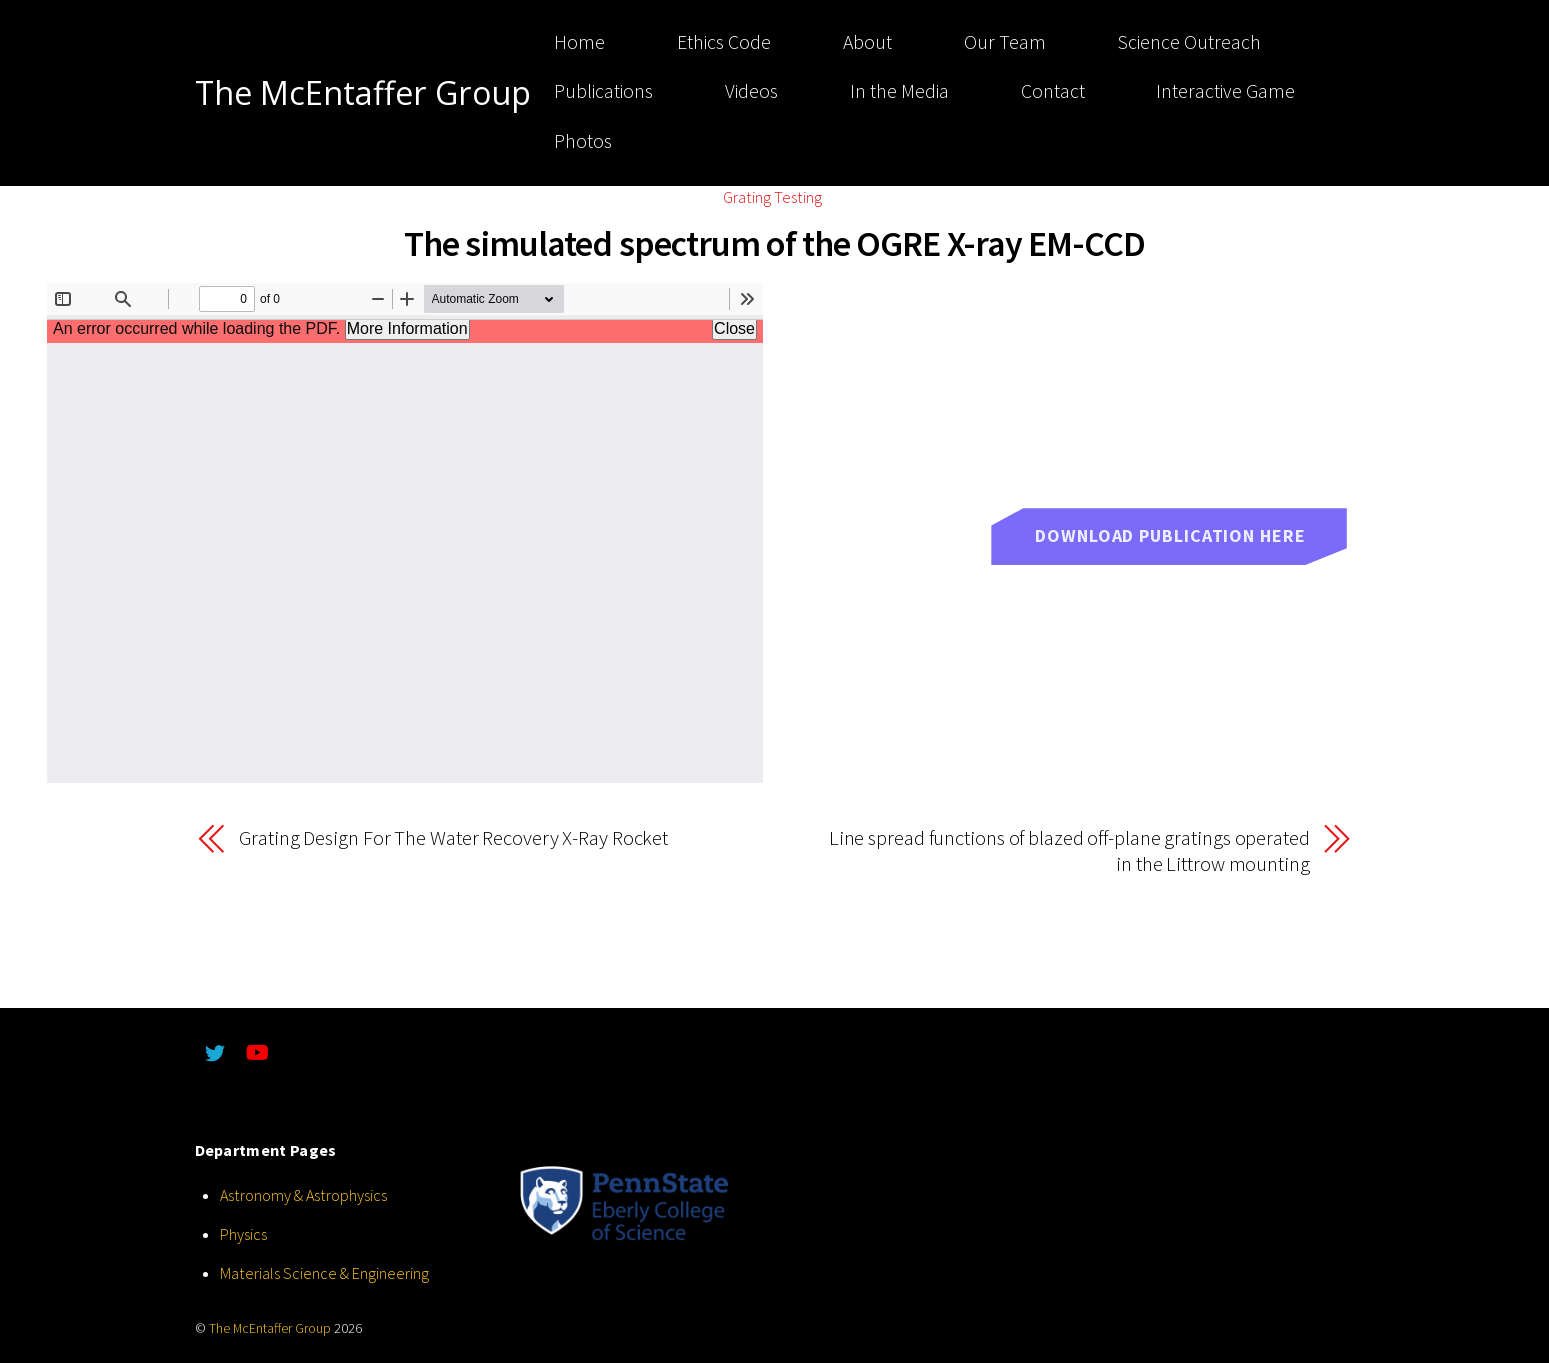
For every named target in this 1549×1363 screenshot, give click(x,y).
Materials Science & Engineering (324, 1273)
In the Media (899, 91)
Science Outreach (1189, 42)
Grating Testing (772, 197)
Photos (583, 141)
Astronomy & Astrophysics (303, 1195)
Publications (603, 91)
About (867, 42)
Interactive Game (1225, 91)
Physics (243, 1234)
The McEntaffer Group (270, 1328)
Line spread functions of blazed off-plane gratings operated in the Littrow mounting (1069, 851)
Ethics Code (724, 42)
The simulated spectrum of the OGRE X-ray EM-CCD (774, 243)
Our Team (1005, 42)
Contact (1053, 91)
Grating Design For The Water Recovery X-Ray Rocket (453, 838)
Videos (751, 91)
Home (579, 42)
